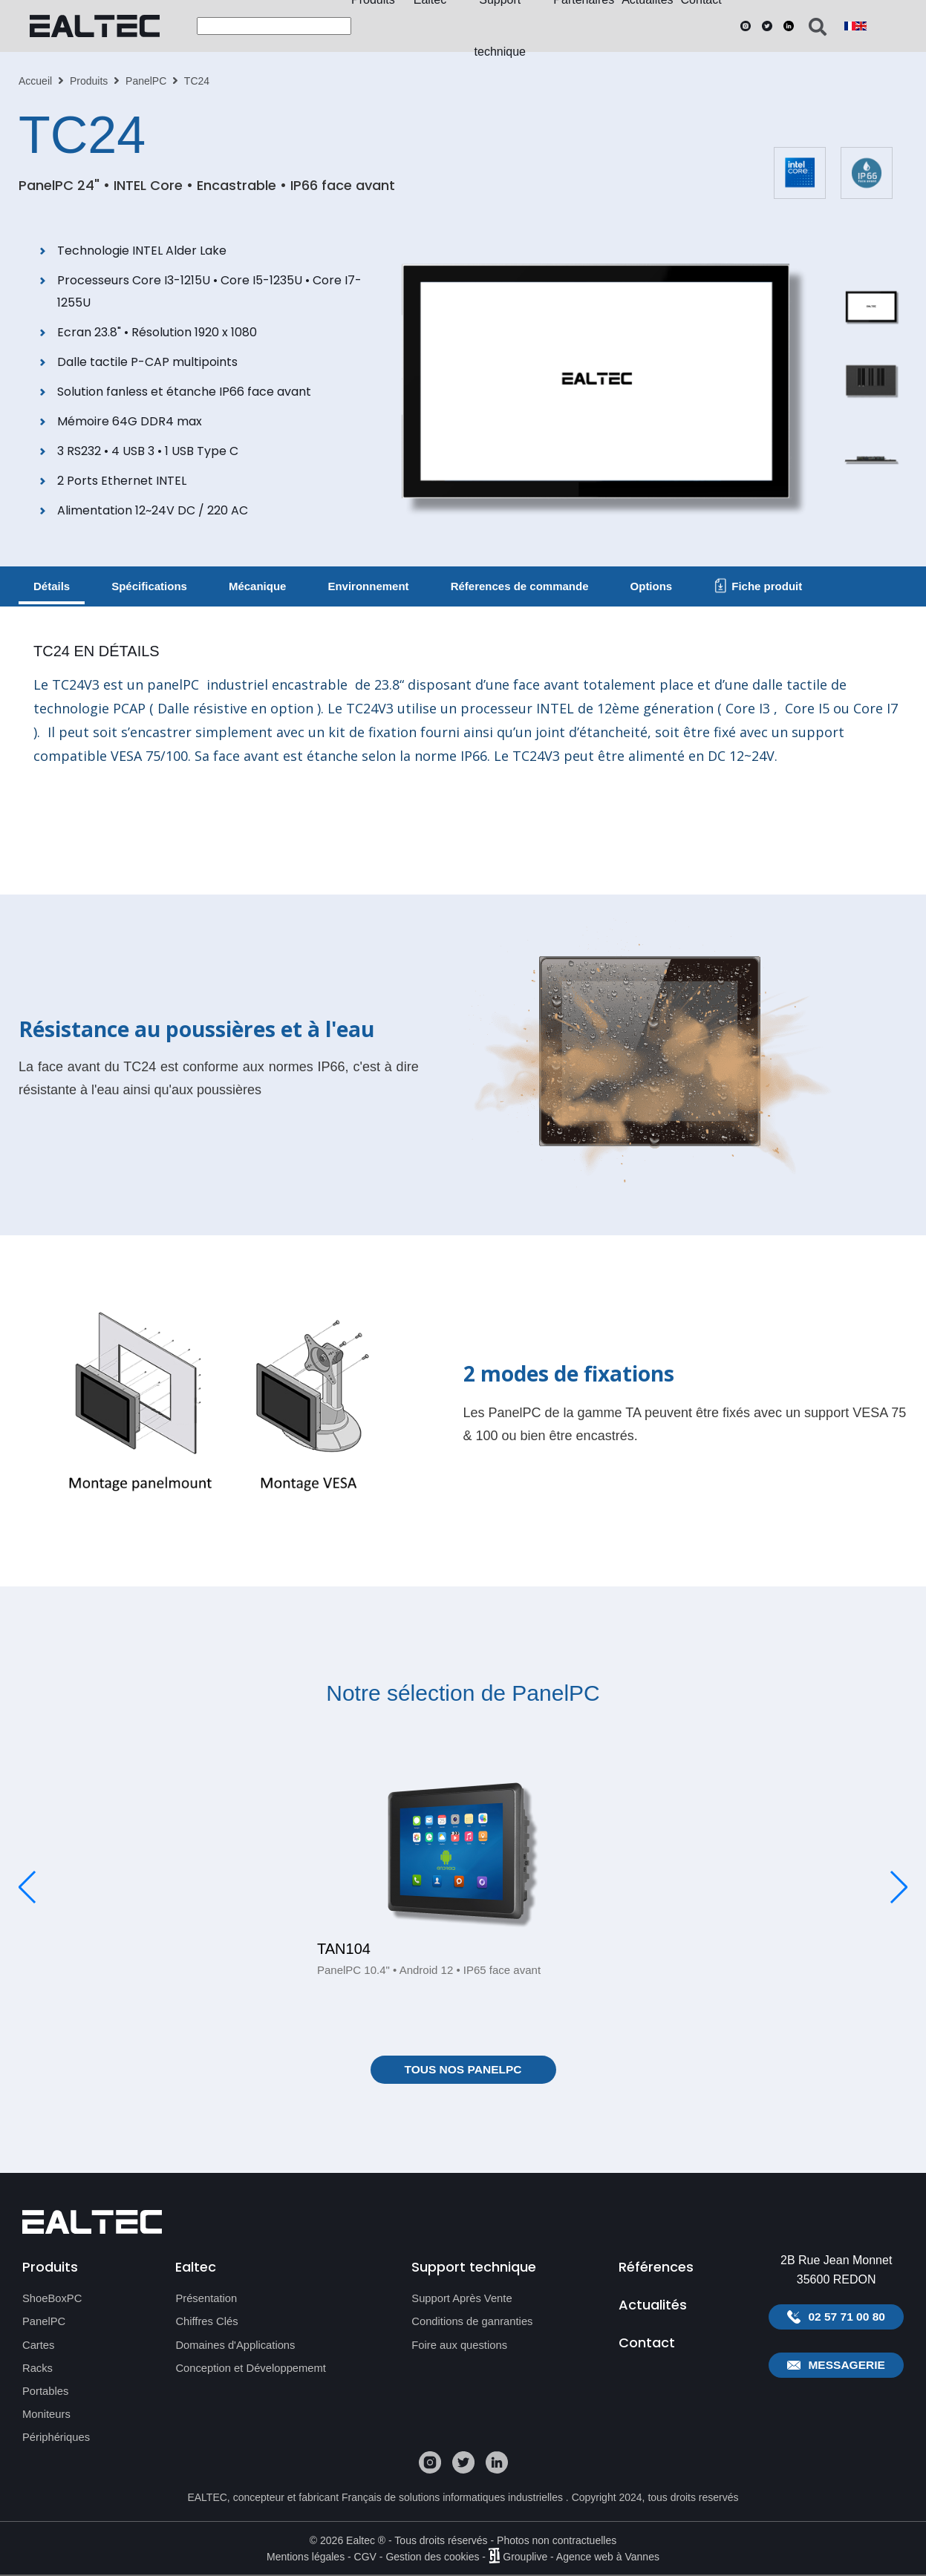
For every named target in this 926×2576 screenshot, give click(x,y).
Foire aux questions (460, 2346)
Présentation (206, 2300)
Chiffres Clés (207, 2323)
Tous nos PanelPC (463, 2070)
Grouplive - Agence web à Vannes (581, 2557)
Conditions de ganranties (473, 2323)
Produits (89, 81)
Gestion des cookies (432, 2557)
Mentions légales (306, 2557)
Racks (37, 2369)
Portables (45, 2392)
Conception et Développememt (251, 2369)
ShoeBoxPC (52, 2300)
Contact (647, 2347)
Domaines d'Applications (236, 2346)
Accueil (35, 81)
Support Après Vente (462, 2300)
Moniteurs (46, 2415)
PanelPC (145, 81)
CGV (365, 2557)
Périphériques (56, 2438)
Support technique (473, 2267)
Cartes (38, 2346)
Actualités (653, 2307)
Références (656, 2267)
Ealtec (195, 2267)
